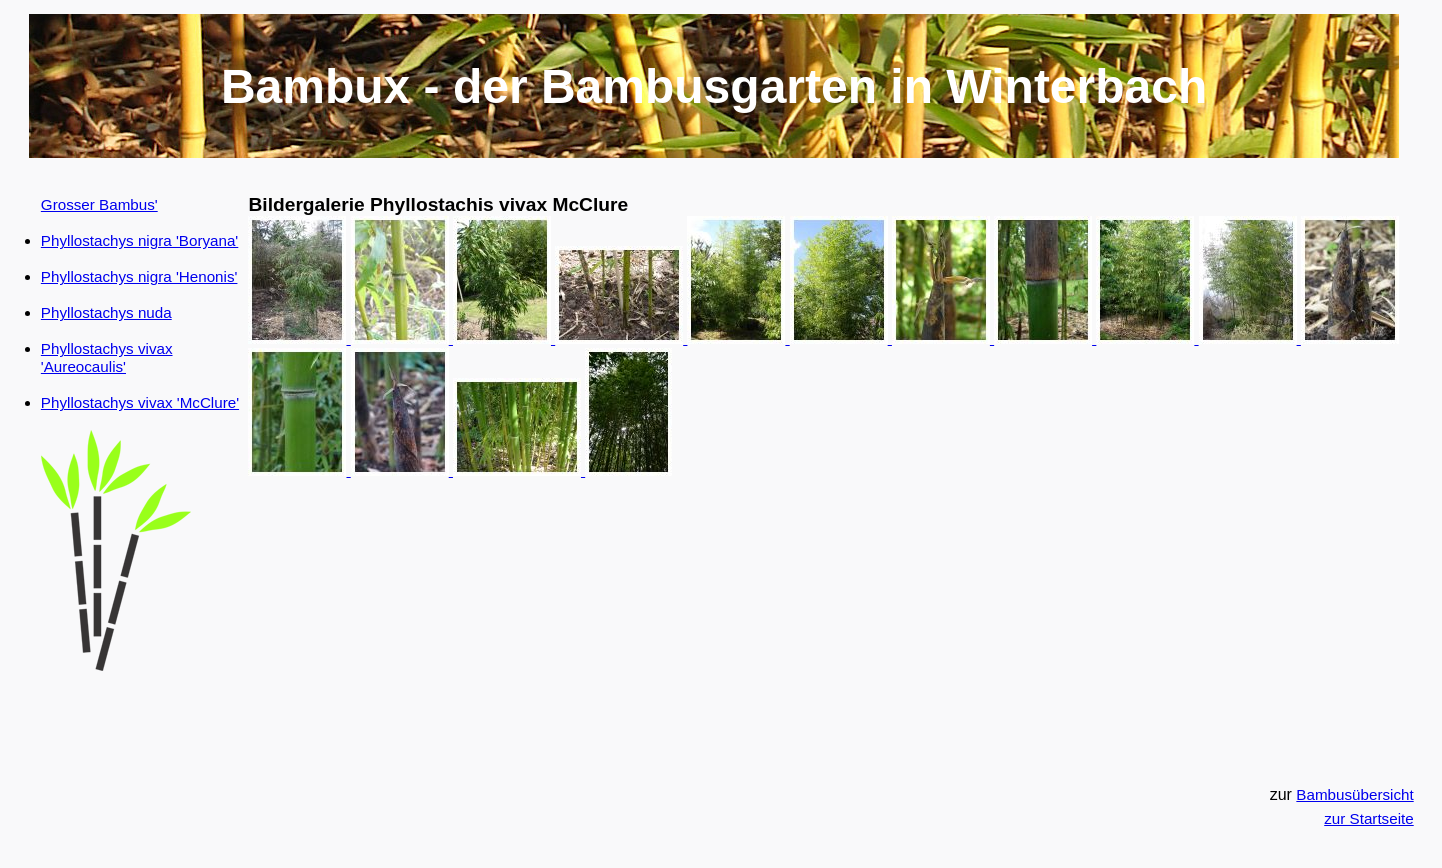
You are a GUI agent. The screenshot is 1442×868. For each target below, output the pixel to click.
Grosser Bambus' (99, 204)
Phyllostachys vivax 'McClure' (140, 402)
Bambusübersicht (1354, 794)
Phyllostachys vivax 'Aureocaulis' (107, 357)
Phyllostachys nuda (106, 312)
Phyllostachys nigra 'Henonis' (139, 276)
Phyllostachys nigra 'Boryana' (139, 240)
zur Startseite (1368, 818)
